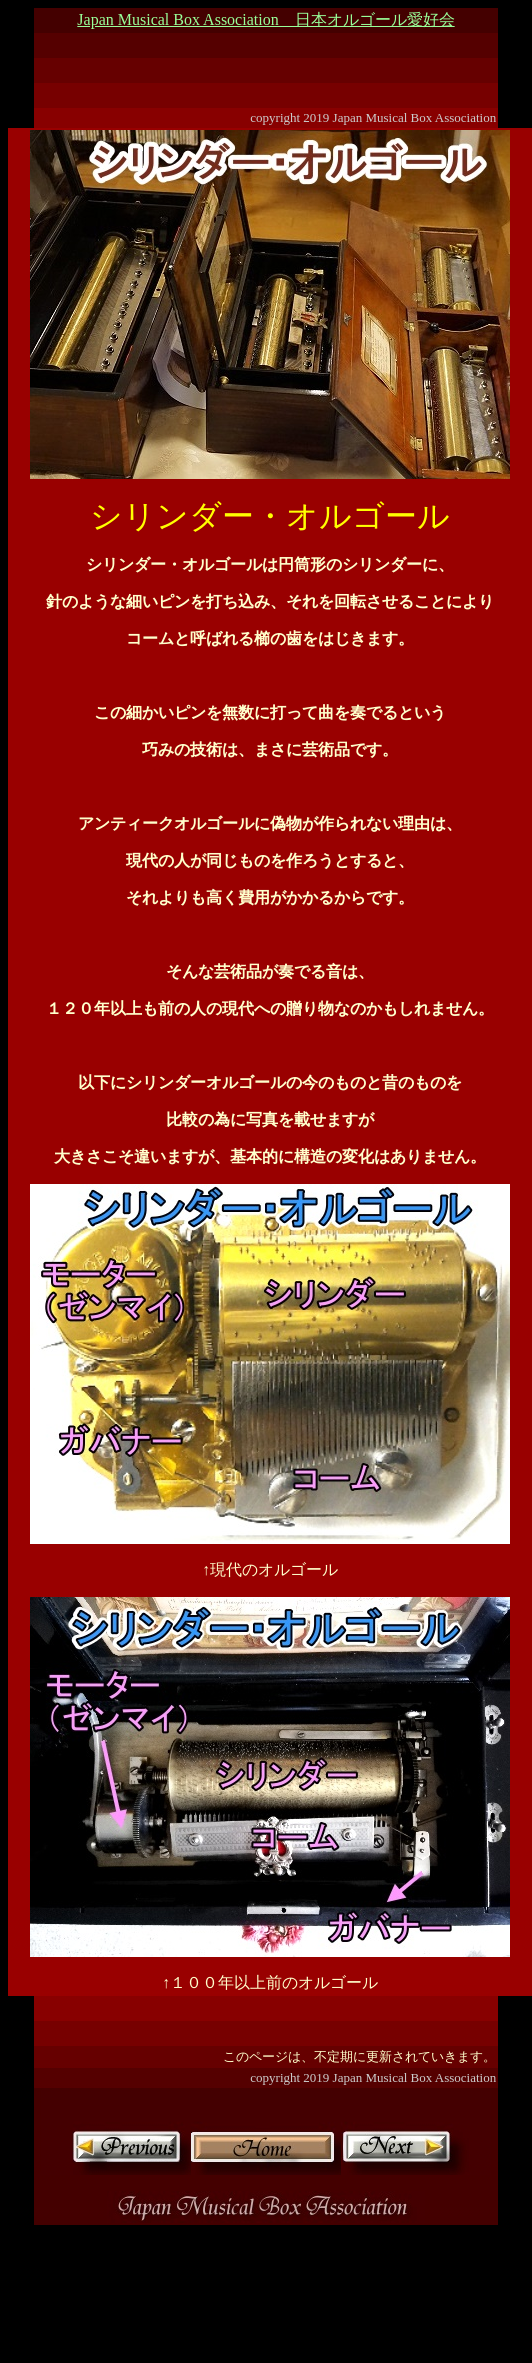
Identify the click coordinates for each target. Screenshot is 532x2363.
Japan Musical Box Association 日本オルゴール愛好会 (265, 19)
